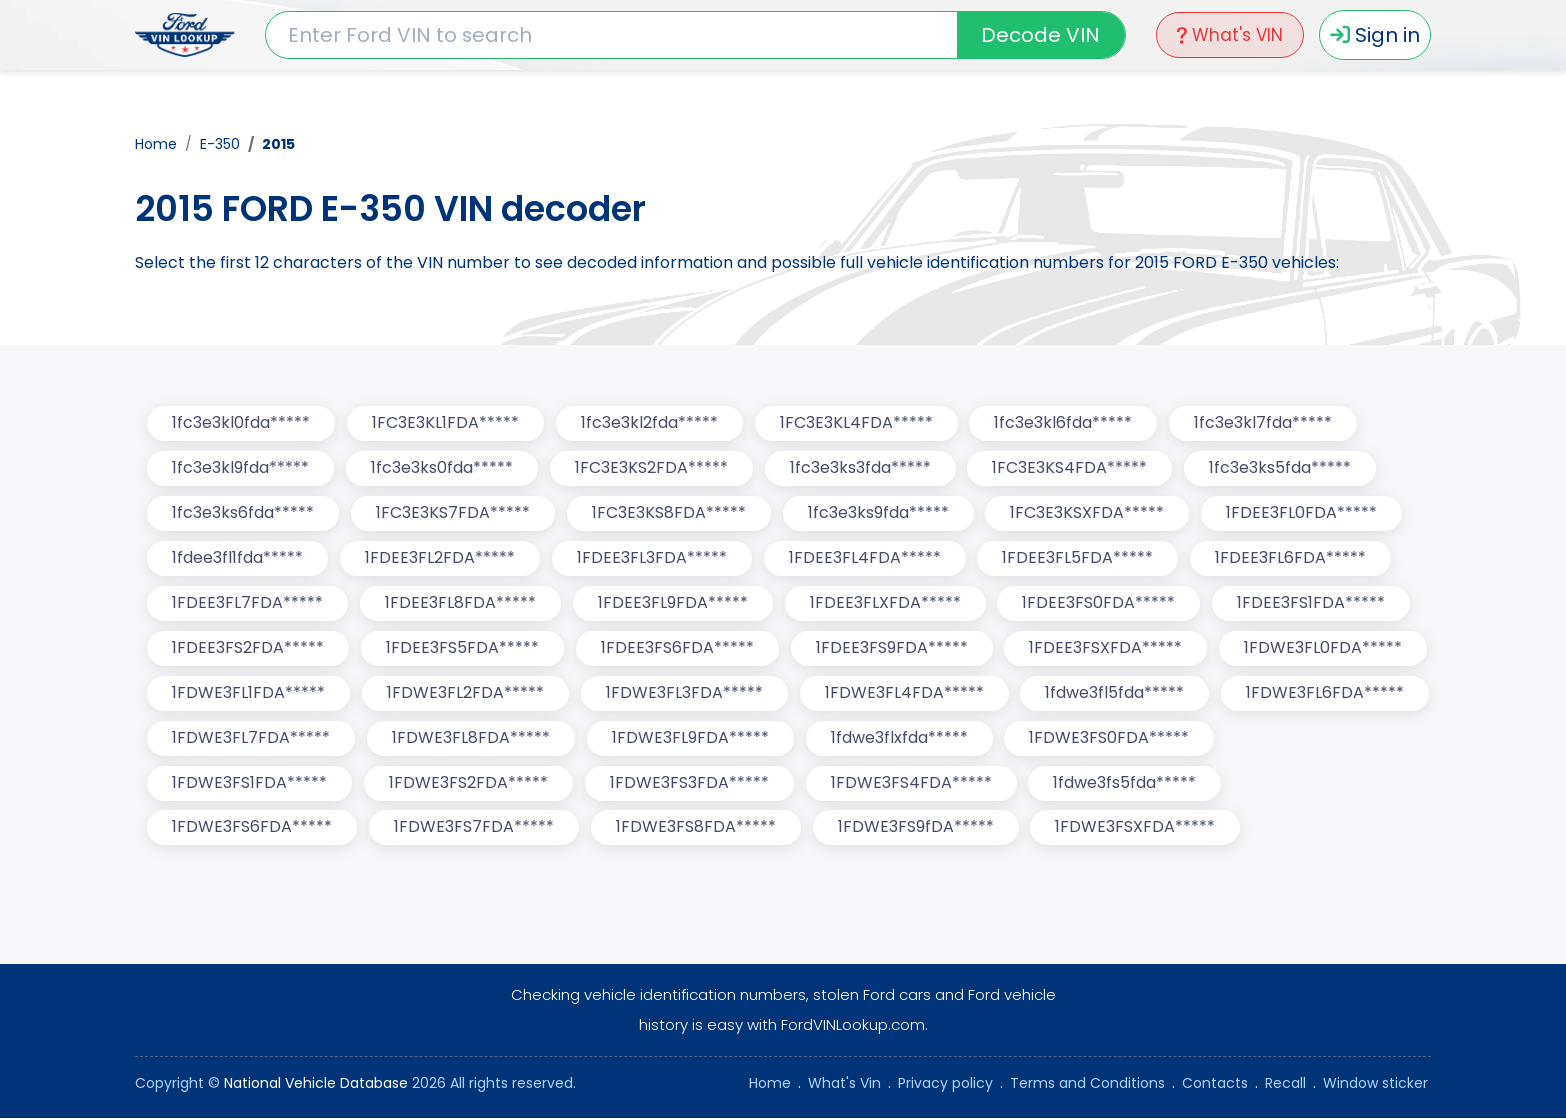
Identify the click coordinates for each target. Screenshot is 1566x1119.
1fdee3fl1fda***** (237, 558)
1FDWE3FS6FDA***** (252, 828)
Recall (1285, 1084)
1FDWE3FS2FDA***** (468, 783)
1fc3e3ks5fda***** (1281, 468)
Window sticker (1375, 1084)
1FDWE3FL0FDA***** (1324, 648)
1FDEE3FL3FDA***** (652, 558)
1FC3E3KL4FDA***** (856, 423)
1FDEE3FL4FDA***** (865, 558)
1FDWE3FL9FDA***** (690, 738)
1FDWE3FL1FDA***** (248, 693)
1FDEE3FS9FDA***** (892, 648)
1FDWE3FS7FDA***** (474, 828)
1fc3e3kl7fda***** (1264, 423)
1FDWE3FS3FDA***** (689, 783)
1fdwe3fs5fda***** (1125, 783)
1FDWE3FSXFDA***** (1136, 828)
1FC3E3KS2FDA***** (651, 468)
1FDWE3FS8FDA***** (696, 828)
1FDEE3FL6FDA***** (1291, 558)
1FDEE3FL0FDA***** (1302, 513)
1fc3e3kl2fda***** (649, 423)
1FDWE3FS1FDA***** (249, 783)
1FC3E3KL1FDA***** (445, 423)
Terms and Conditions (1087, 1084)
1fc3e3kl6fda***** (1064, 423)
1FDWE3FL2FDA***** (465, 693)
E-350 (220, 144)
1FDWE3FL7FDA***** (251, 738)
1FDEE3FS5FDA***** (462, 648)
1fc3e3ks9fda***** (878, 513)
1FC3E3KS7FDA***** (453, 513)
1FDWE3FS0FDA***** (1110, 738)
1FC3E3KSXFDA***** (1088, 513)
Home (156, 144)
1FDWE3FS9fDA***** (916, 828)
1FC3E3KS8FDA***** (669, 513)
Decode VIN (1040, 35)
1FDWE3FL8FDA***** (471, 738)
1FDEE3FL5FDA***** (1078, 558)
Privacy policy (945, 1084)
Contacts (1215, 1084)
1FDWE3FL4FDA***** (904, 693)
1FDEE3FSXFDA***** (1106, 648)
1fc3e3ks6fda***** (243, 513)
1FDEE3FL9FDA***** (673, 603)
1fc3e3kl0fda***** (241, 423)
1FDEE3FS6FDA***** (677, 648)
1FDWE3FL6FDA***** (1326, 693)
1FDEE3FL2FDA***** (440, 558)
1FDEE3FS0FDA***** (1099, 603)
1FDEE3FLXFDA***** (885, 603)
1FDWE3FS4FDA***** (911, 783)
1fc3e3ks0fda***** (442, 468)
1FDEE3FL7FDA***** (247, 603)
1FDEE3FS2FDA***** (248, 648)
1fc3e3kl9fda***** (240, 468)
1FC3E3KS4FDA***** (1070, 468)
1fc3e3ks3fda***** (860, 468)
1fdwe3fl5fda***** (1115, 693)
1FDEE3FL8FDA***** (460, 603)
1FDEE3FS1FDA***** (1312, 603)
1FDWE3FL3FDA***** (684, 693)
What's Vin (844, 1084)
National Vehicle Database (316, 1084)
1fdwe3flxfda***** (899, 738)
